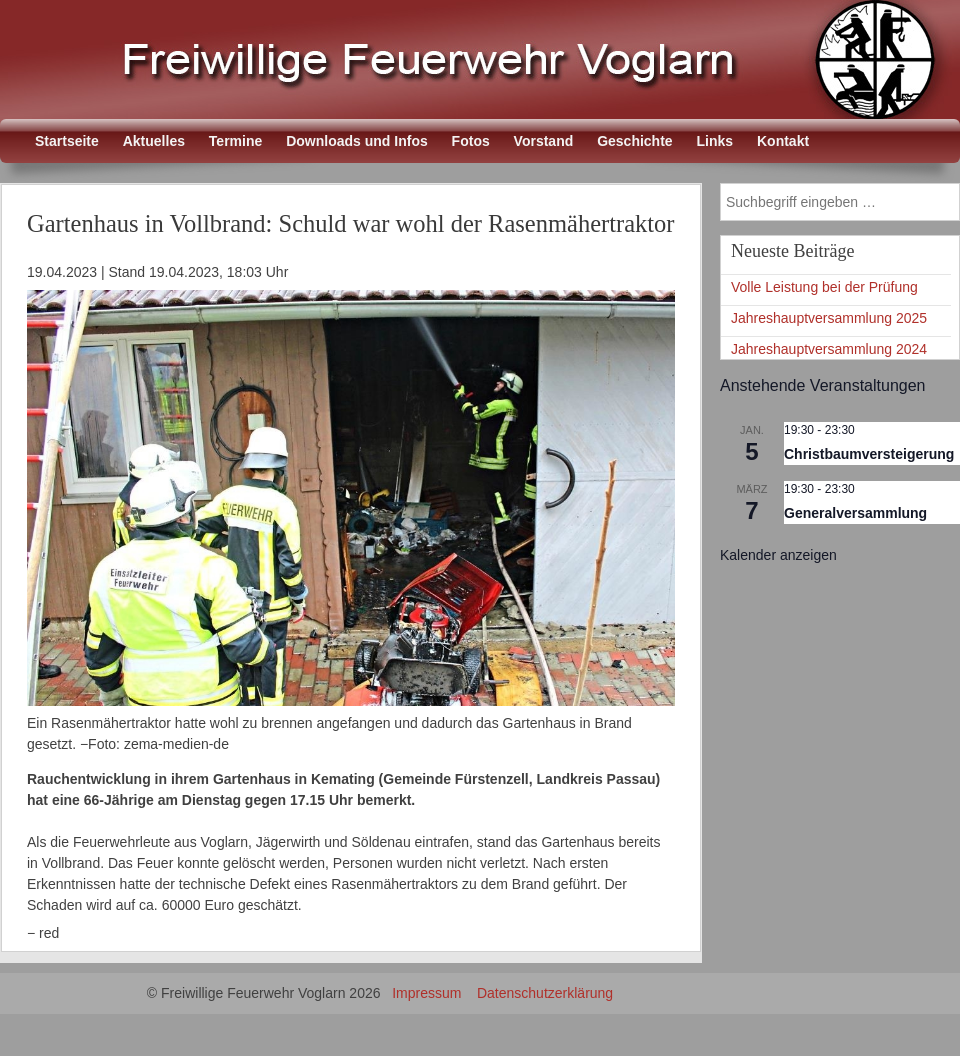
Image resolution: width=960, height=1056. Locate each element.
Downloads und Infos (357, 141)
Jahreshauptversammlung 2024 (829, 349)
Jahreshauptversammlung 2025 (829, 318)
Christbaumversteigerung (869, 454)
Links (715, 141)
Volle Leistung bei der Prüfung (824, 287)
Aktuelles (154, 141)
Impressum (426, 993)
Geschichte (634, 141)
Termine (235, 141)
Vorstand (544, 141)
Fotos (471, 141)
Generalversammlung (855, 513)
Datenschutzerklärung (545, 993)
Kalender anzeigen (778, 555)
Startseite (67, 141)
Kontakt (783, 141)
